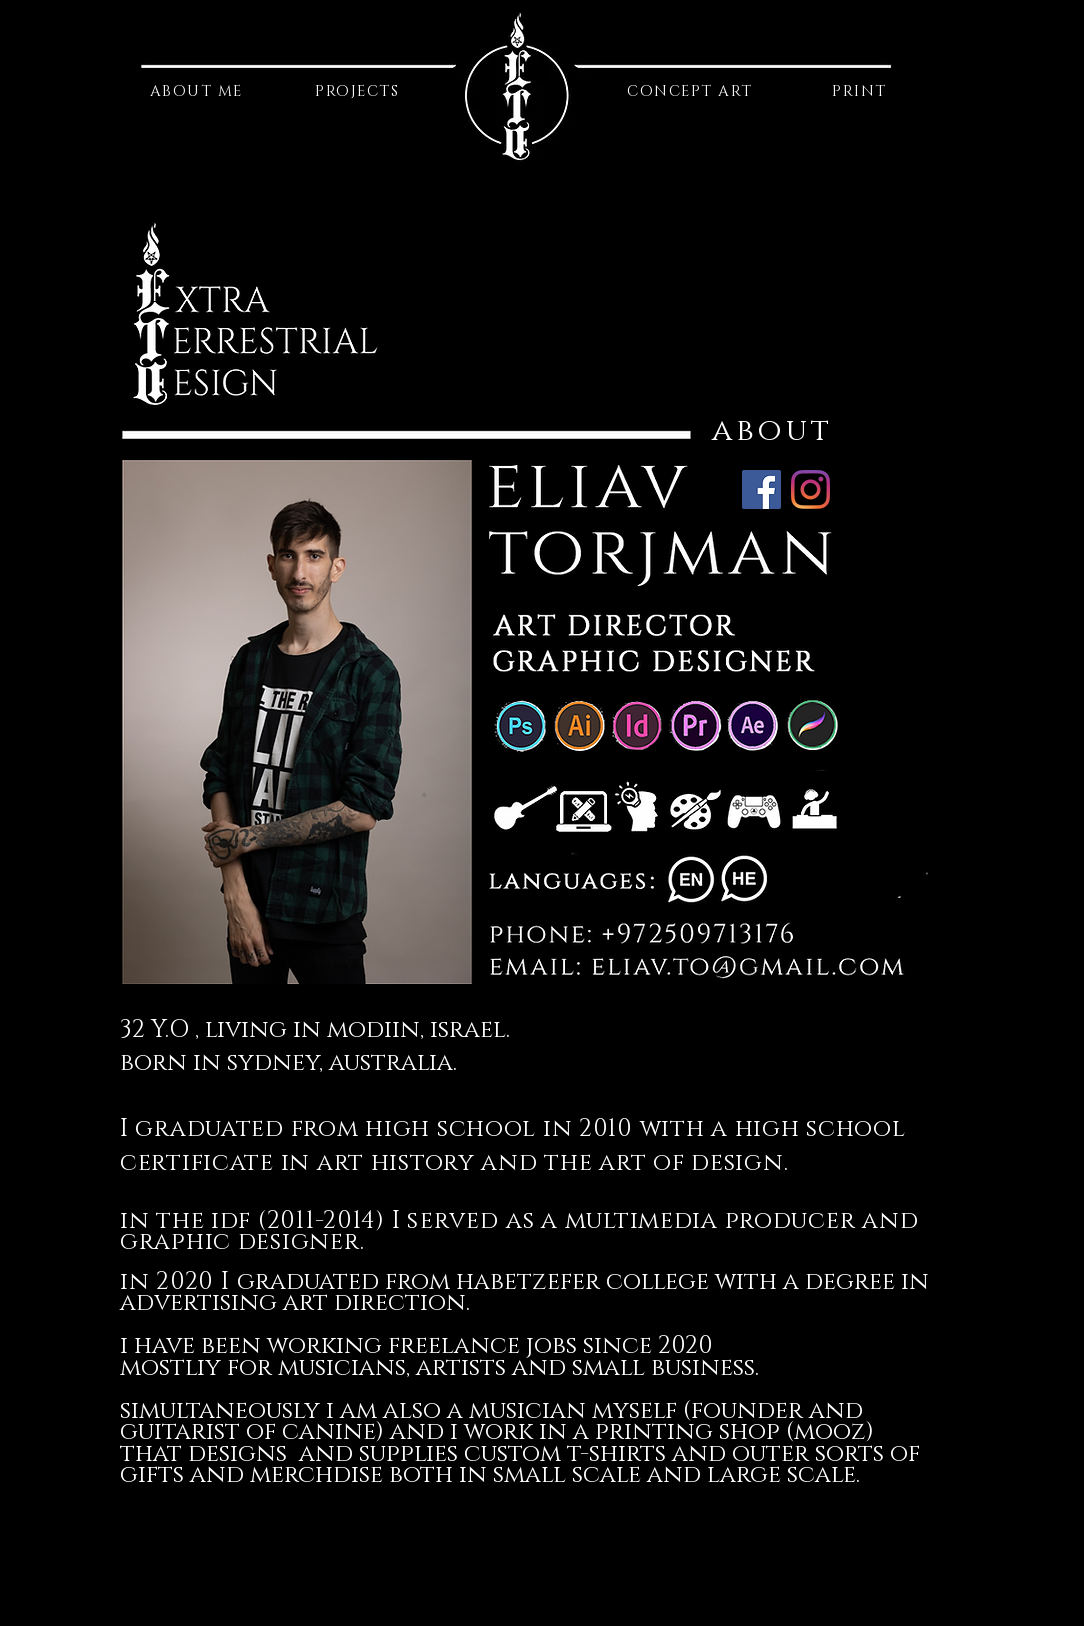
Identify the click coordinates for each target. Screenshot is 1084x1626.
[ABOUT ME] (198, 91)
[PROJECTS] (359, 91)
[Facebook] (761, 489)
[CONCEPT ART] (692, 91)
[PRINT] (861, 91)
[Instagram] (810, 489)
